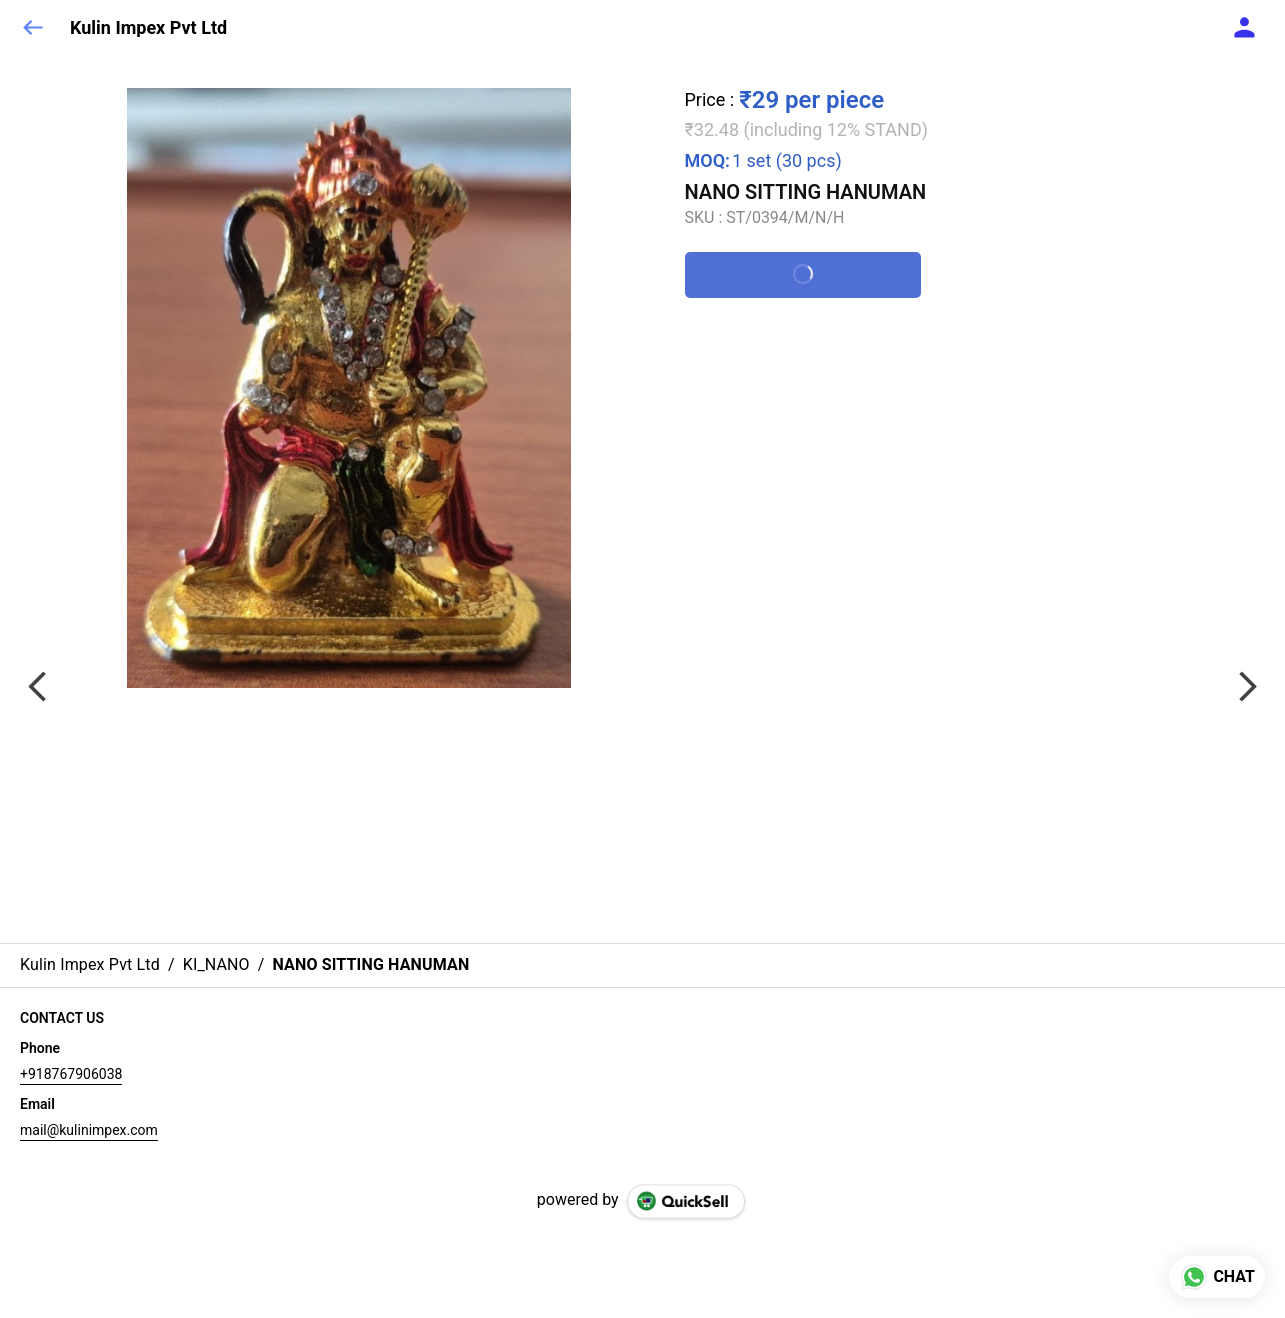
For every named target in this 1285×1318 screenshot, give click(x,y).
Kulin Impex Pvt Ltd (148, 28)
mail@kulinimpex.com (89, 1130)
